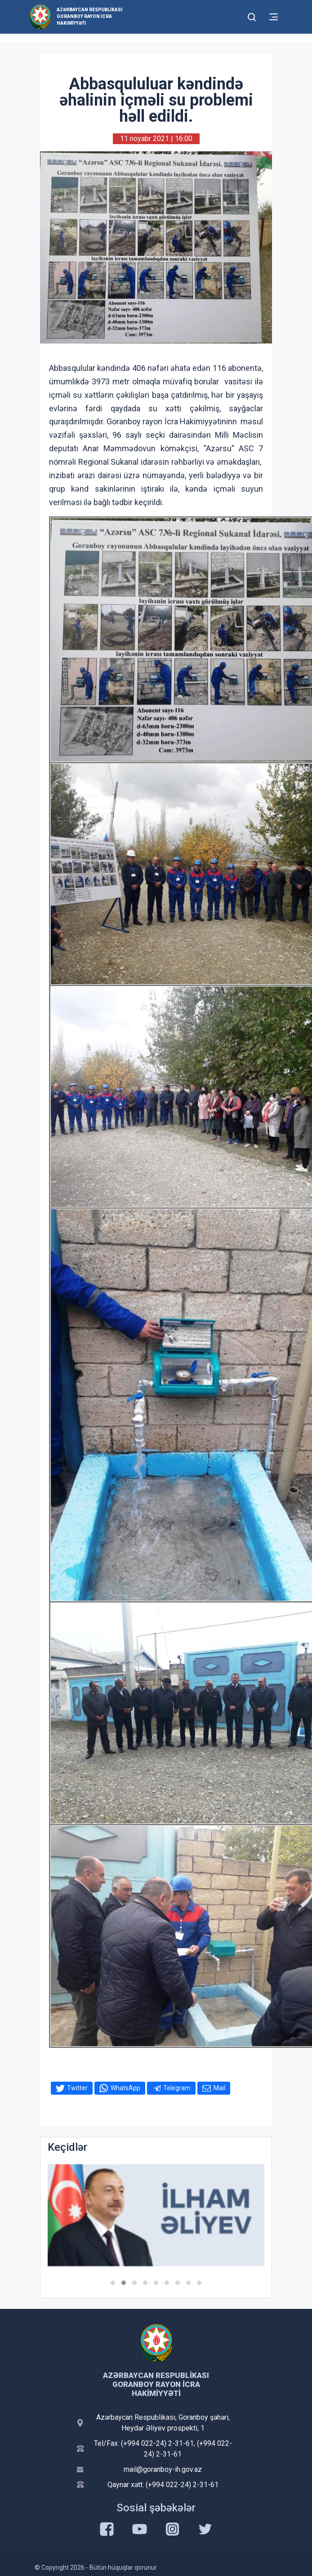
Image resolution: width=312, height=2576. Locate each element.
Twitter (77, 2088)
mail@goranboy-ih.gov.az (163, 2469)
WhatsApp (125, 2088)
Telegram (177, 2088)
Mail (219, 2088)
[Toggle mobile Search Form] (252, 15)
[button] (112, 2282)
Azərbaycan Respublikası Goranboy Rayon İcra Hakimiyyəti (89, 16)
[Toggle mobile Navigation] (273, 17)
